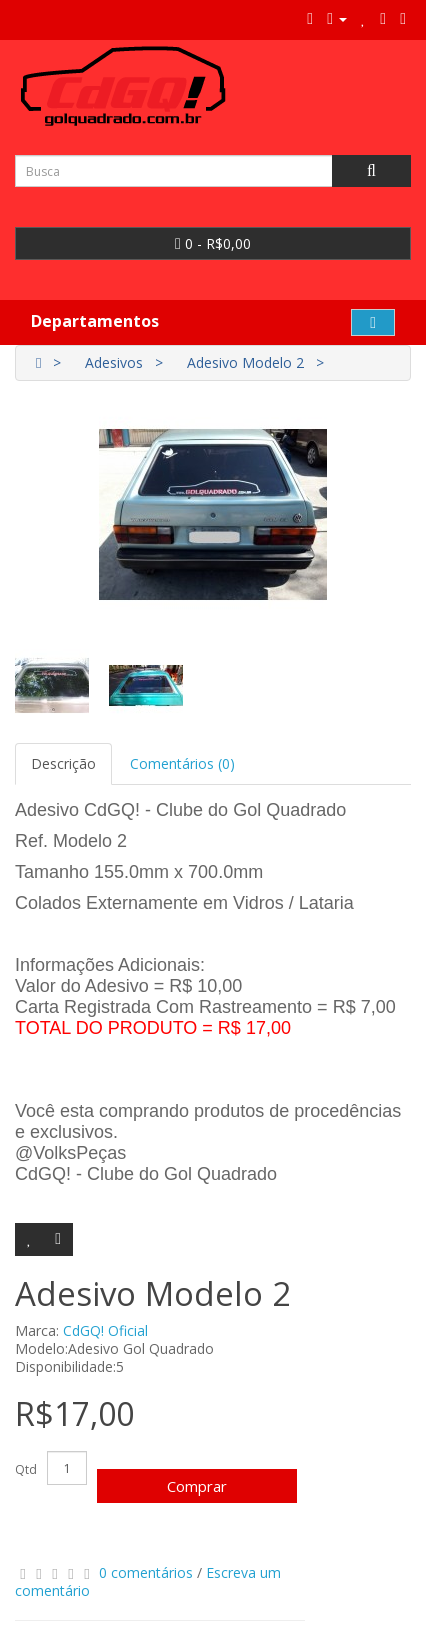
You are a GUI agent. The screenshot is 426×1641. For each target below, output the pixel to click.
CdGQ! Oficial (105, 1330)
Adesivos (114, 362)
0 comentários (146, 1572)
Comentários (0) (182, 763)
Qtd (26, 1469)
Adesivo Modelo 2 (245, 362)
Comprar (197, 1486)
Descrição (63, 763)
